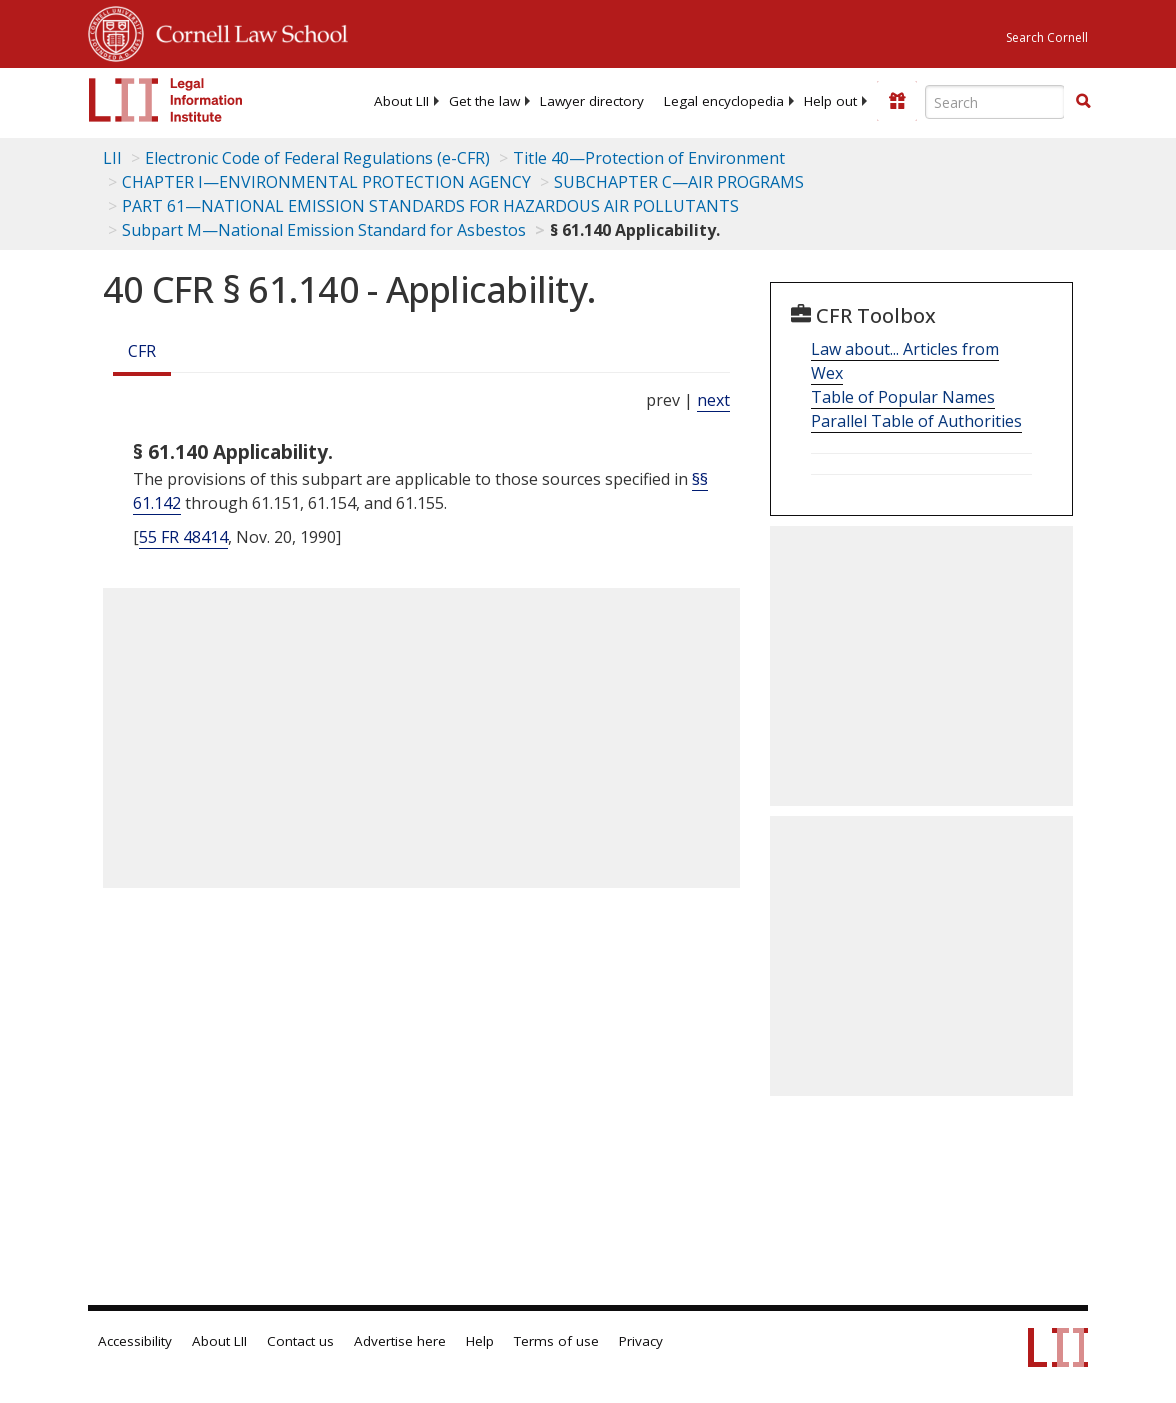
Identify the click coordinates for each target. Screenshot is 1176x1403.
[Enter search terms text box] (995, 102)
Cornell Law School (246, 31)
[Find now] (1083, 102)
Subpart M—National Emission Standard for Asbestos (324, 230)
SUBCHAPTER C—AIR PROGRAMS (679, 182)
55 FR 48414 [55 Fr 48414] (183, 537)
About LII (401, 101)
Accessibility (135, 1341)
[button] (1083, 101)
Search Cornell (1047, 37)
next (713, 400)
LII (112, 158)
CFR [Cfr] (142, 351)
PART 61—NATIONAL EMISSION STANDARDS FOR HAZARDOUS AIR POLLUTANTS (430, 206)
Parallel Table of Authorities (916, 421)
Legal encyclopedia (724, 101)
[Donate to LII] (897, 101)
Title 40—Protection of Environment (649, 158)
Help (480, 1341)
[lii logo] (166, 100)
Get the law (484, 101)
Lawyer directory (592, 101)
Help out (830, 101)
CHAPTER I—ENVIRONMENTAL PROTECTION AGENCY (326, 182)
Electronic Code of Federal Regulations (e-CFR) (317, 158)
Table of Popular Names (903, 397)
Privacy (641, 1341)
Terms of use (556, 1341)
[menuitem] (401, 101)
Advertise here (400, 1341)
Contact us (300, 1341)
